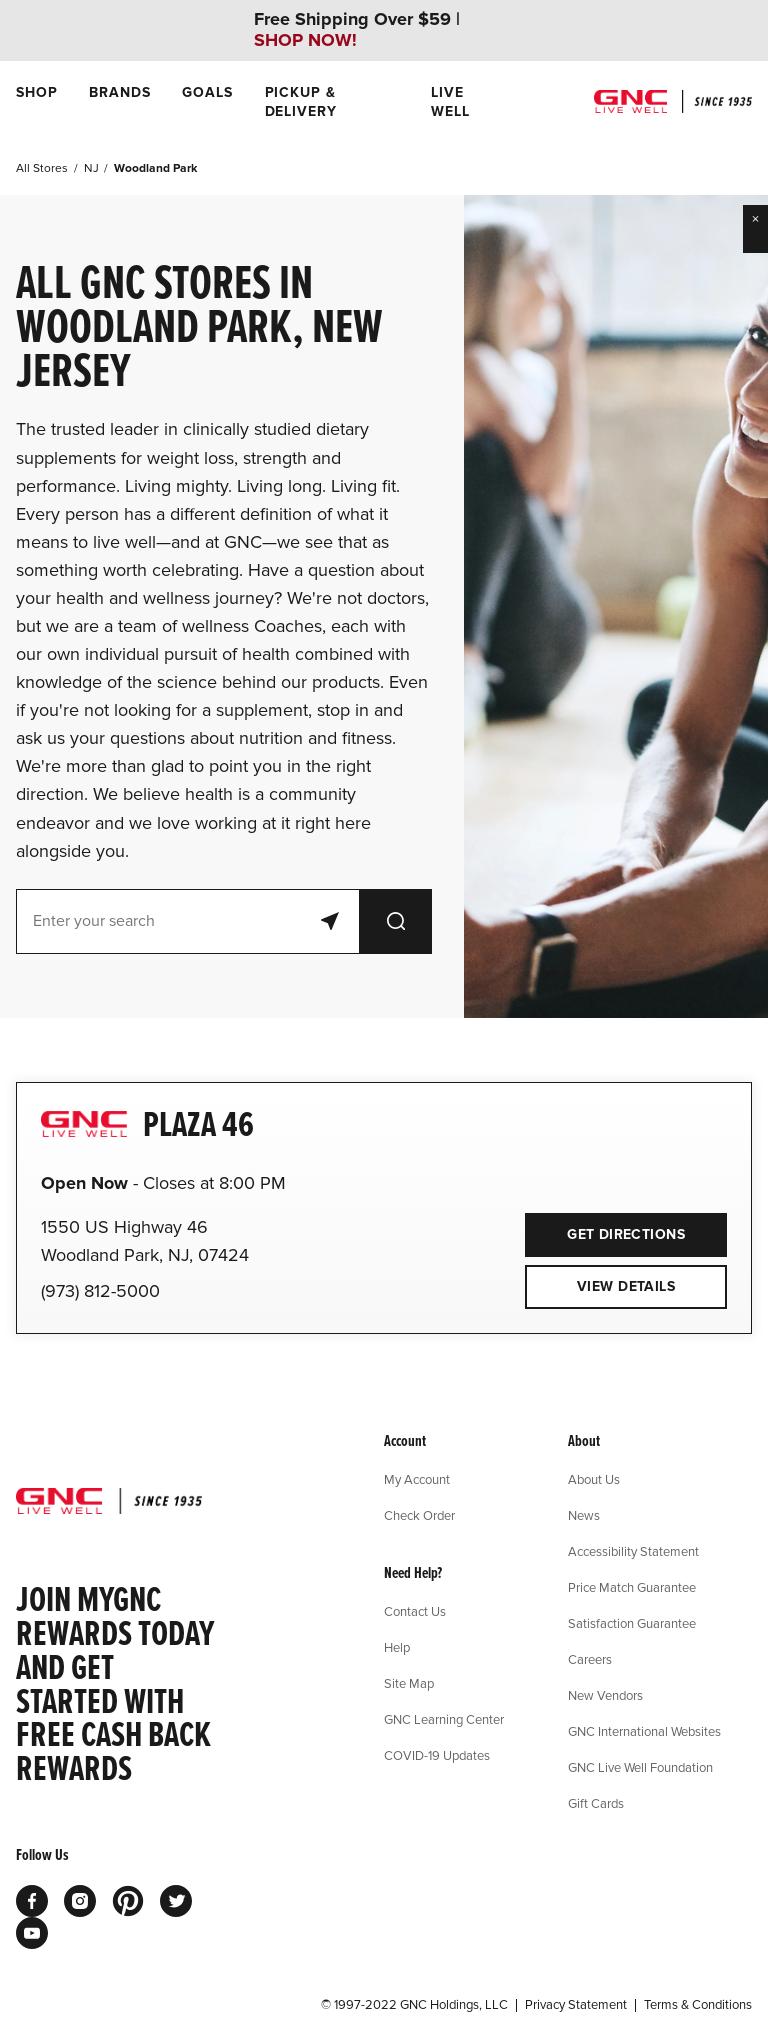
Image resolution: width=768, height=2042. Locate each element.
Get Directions (605, 1228)
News (584, 1515)
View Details (626, 1286)
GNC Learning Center (444, 1719)
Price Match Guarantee (632, 1587)
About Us (594, 1479)
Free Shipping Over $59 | (357, 30)
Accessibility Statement (633, 1551)
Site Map (409, 1683)
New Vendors (605, 1695)
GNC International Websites (644, 1731)
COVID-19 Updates (437, 1755)
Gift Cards (596, 1803)
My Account (417, 1479)
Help (397, 1647)
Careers (590, 1659)
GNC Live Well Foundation (640, 1767)
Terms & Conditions (698, 2005)
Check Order (419, 1515)
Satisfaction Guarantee (632, 1623)
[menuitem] (36, 102)
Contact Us (415, 1611)
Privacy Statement (576, 2005)
